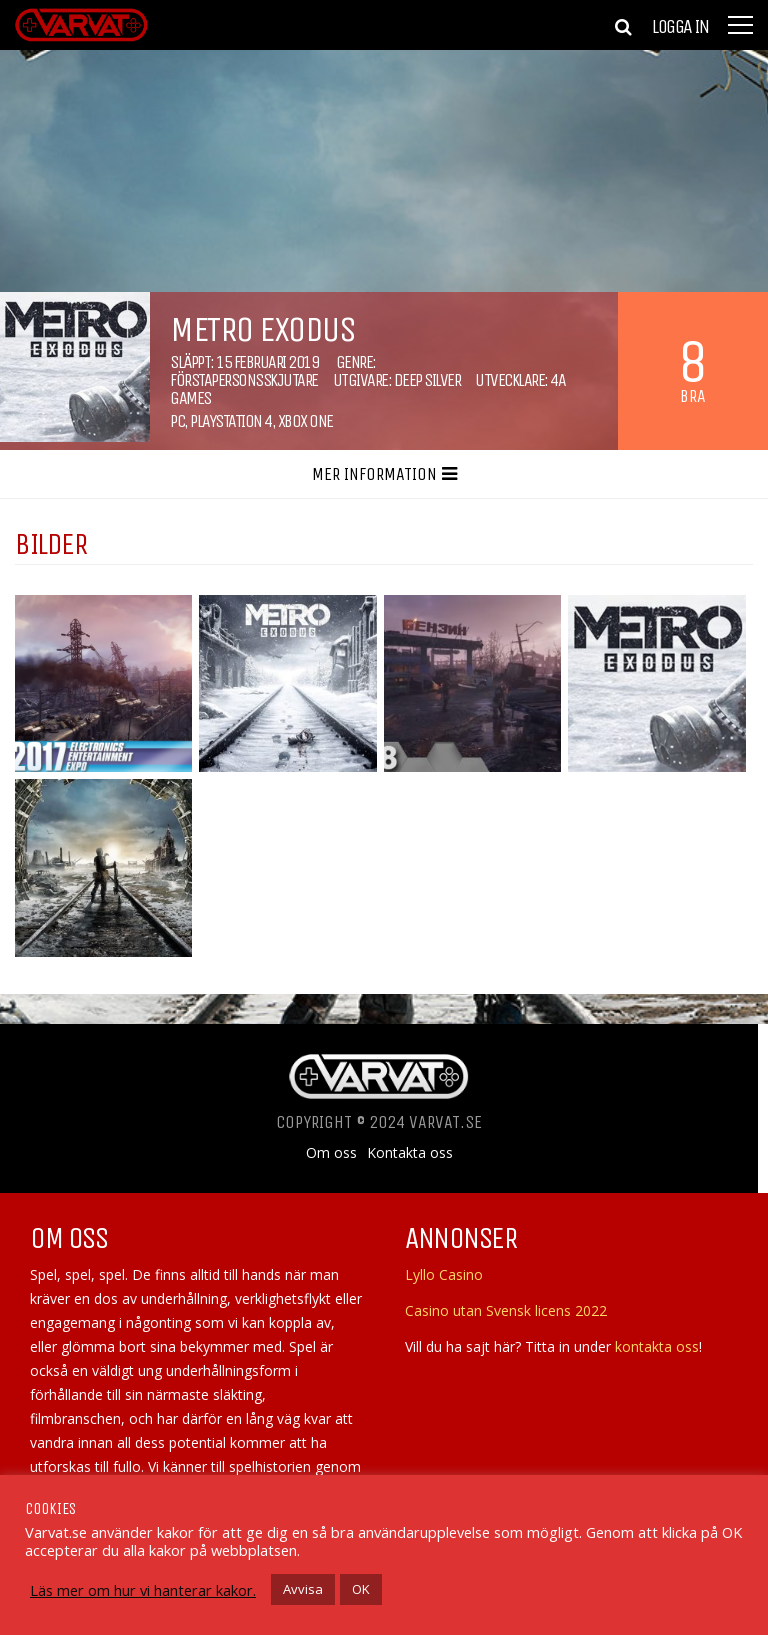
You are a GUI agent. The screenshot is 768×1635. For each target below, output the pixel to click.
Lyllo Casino (444, 1274)
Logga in (680, 27)
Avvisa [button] (303, 1589)
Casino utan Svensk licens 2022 (506, 1310)
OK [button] (361, 1589)
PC (177, 421)
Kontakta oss (410, 1153)
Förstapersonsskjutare (244, 380)
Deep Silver (427, 380)
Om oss (331, 1153)
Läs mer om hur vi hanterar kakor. (143, 1590)
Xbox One (305, 421)
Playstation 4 (231, 421)
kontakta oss (657, 1346)
